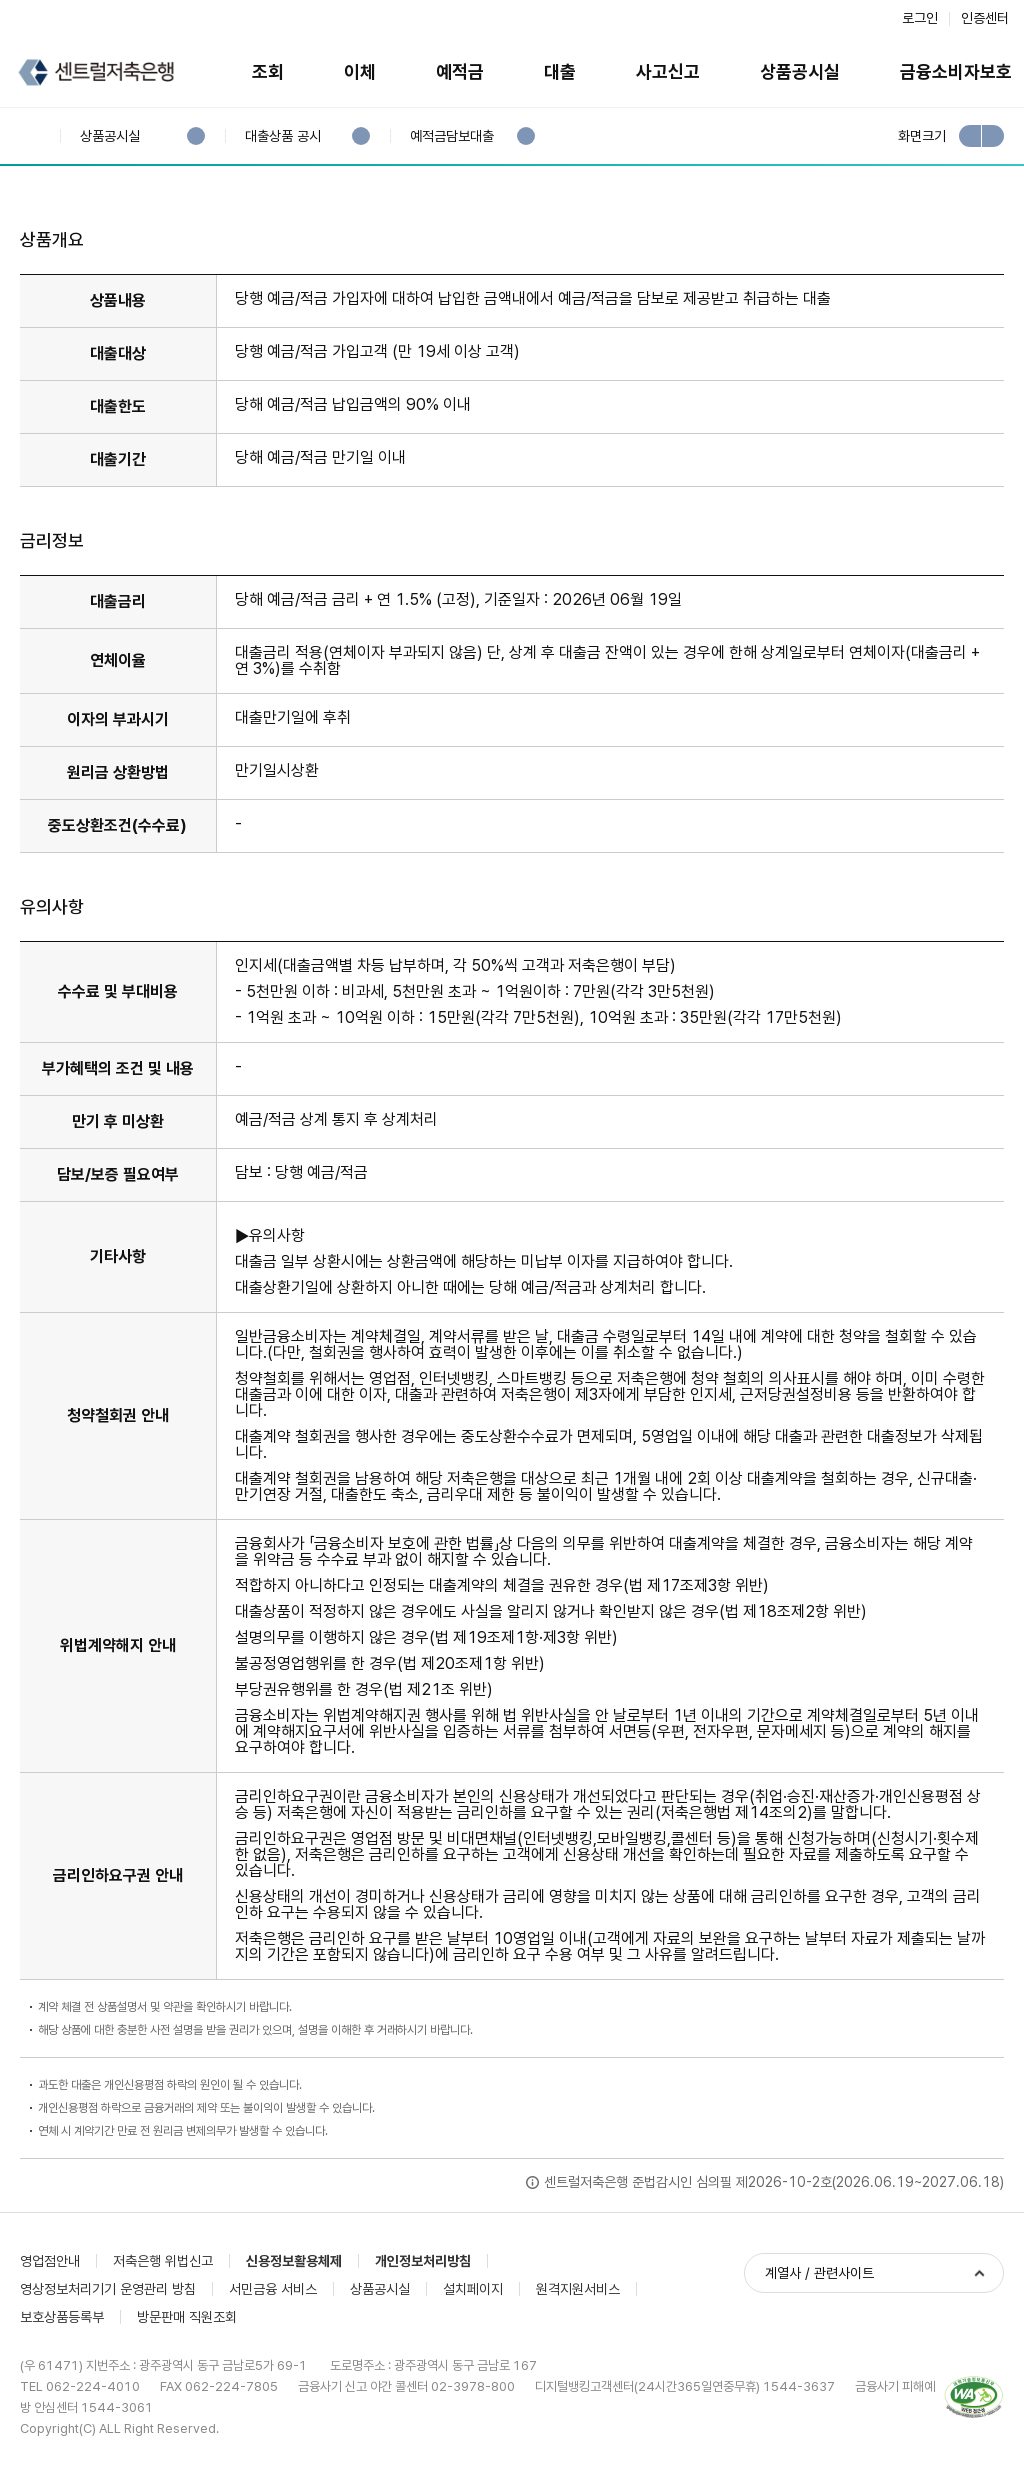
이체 (360, 71)
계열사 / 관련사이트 (819, 2273)
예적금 (460, 71)
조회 (268, 71)
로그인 (920, 18)
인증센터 (985, 18)
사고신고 (668, 71)
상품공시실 (800, 71)
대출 (560, 71)
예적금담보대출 (451, 136)
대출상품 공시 (282, 136)
